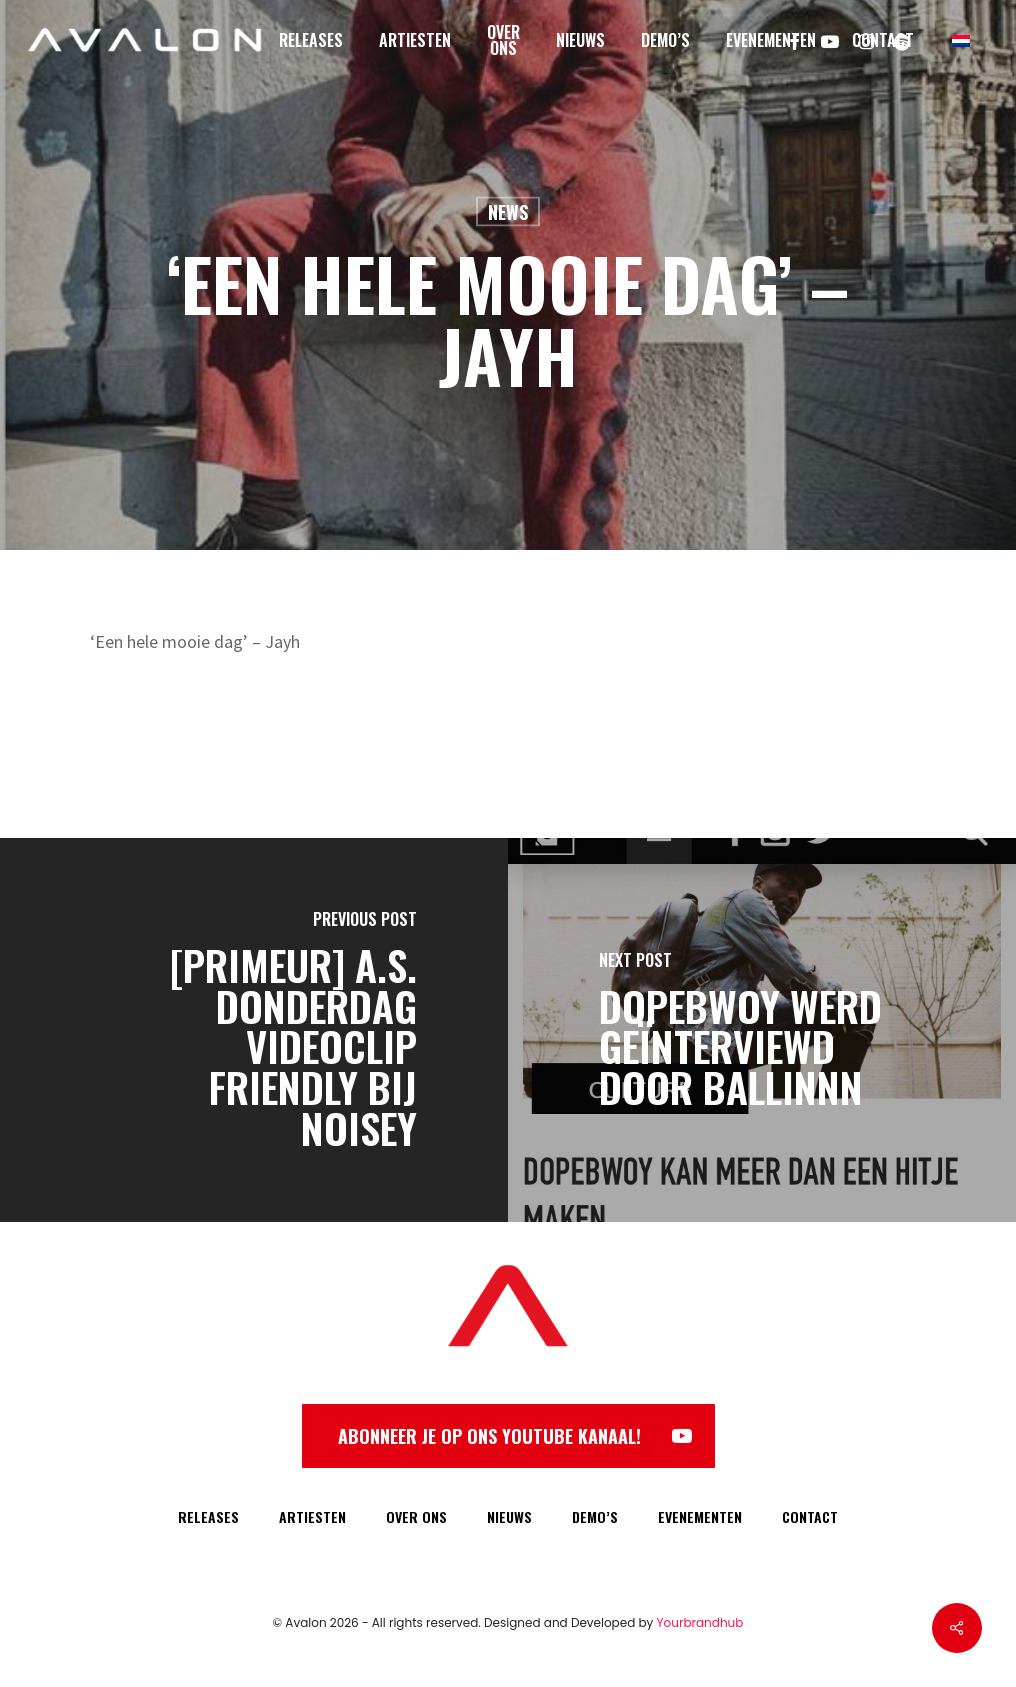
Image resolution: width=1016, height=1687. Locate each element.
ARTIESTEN (312, 1516)
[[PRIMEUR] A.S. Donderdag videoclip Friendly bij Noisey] (254, 1030)
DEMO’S (595, 1516)
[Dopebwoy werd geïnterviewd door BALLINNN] (762, 1030)
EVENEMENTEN (700, 1516)
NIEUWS (509, 1516)
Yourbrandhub (700, 1622)
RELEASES (208, 1516)
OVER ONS (416, 1516)
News (508, 212)
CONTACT (810, 1516)
